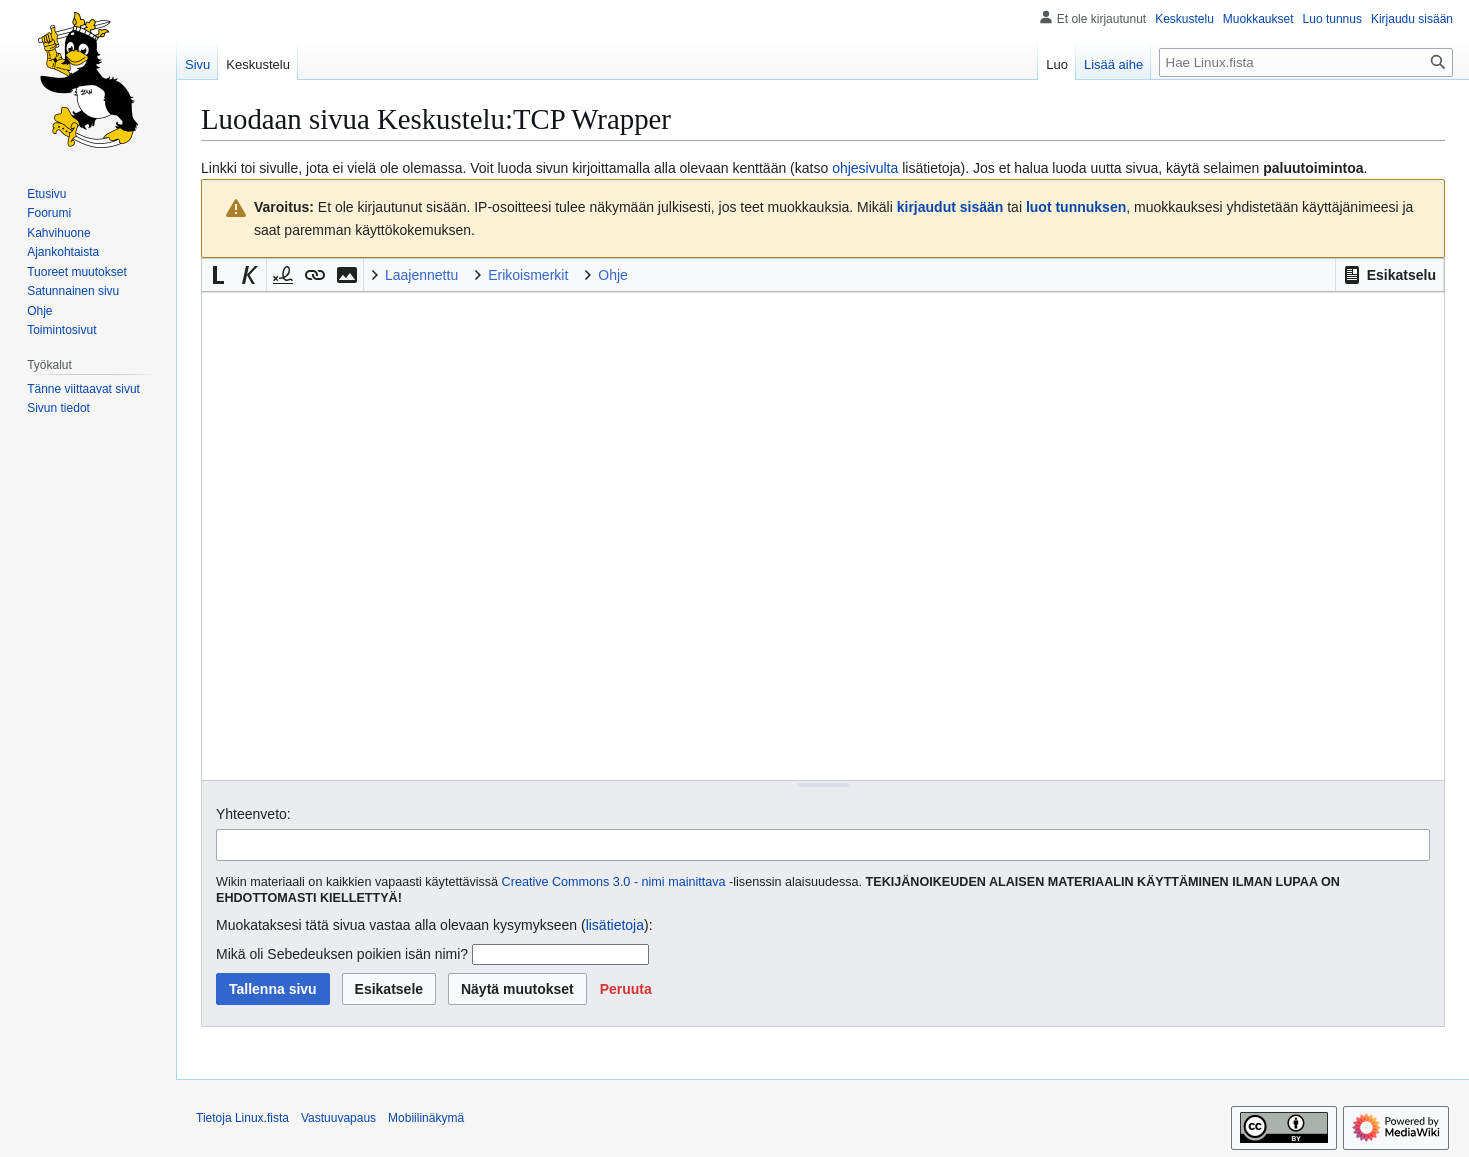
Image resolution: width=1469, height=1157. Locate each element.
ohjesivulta (865, 168)
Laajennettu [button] (421, 275)
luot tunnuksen (1076, 207)
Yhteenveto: (253, 814)
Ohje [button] (613, 275)
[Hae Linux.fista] (1306, 62)
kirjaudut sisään (950, 207)
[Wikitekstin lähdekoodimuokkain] (823, 535)
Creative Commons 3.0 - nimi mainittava (614, 882)
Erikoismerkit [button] (528, 275)
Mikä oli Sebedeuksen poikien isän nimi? (342, 954)
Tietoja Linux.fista (242, 1118)
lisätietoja (615, 925)
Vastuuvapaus (338, 1118)
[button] (1389, 275)
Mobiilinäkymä (426, 1118)
